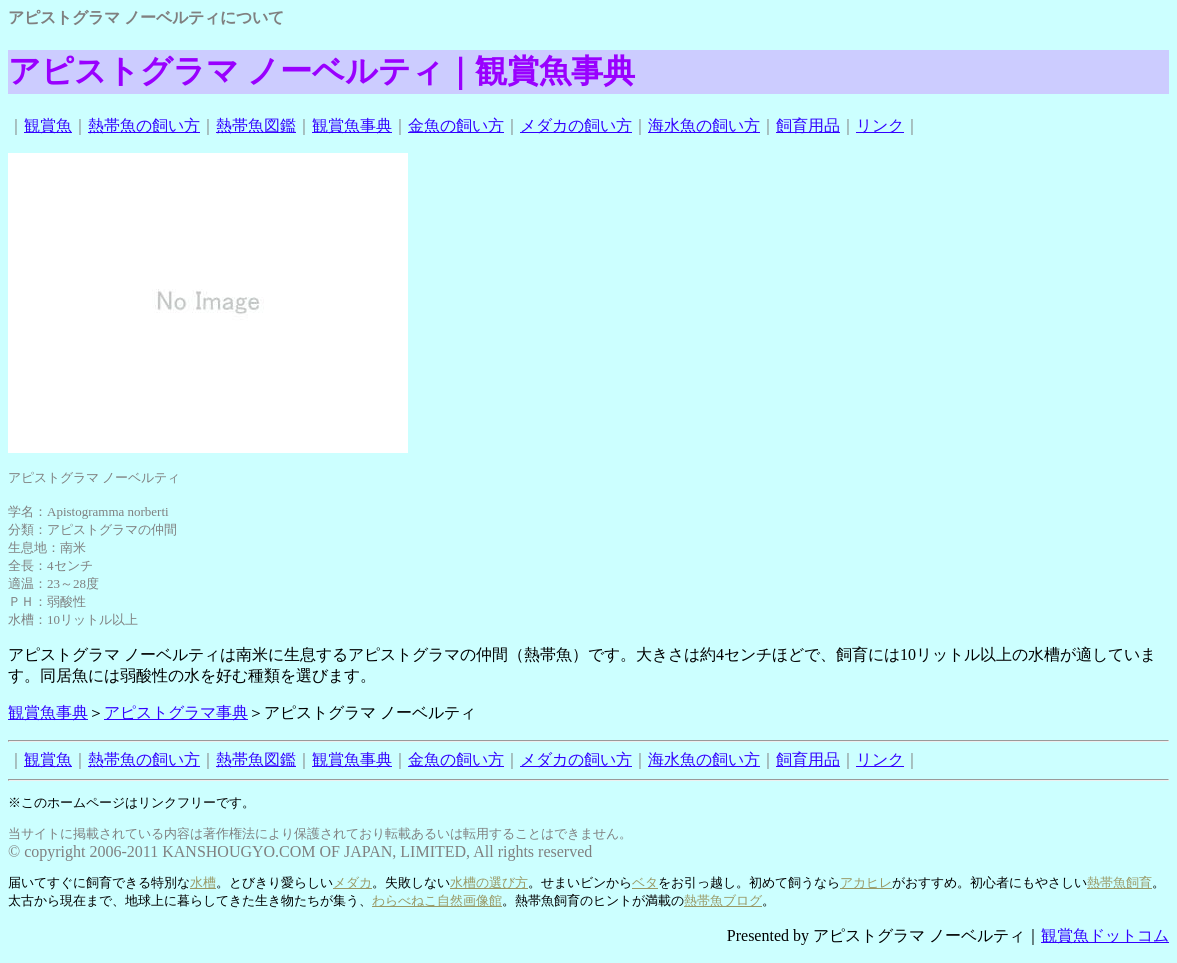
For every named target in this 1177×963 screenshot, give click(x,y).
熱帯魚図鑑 (256, 125)
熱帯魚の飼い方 (144, 125)
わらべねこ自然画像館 (437, 900)
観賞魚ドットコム (1105, 935)
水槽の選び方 (489, 882)
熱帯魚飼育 (1119, 882)
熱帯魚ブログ (723, 900)
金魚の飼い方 (456, 125)
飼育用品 (808, 125)
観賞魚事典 (352, 125)
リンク (880, 125)
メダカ (352, 882)
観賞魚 (48, 125)
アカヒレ (866, 882)
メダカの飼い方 (576, 125)
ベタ (645, 882)
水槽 (203, 882)
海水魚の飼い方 (704, 125)
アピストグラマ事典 (176, 712)
